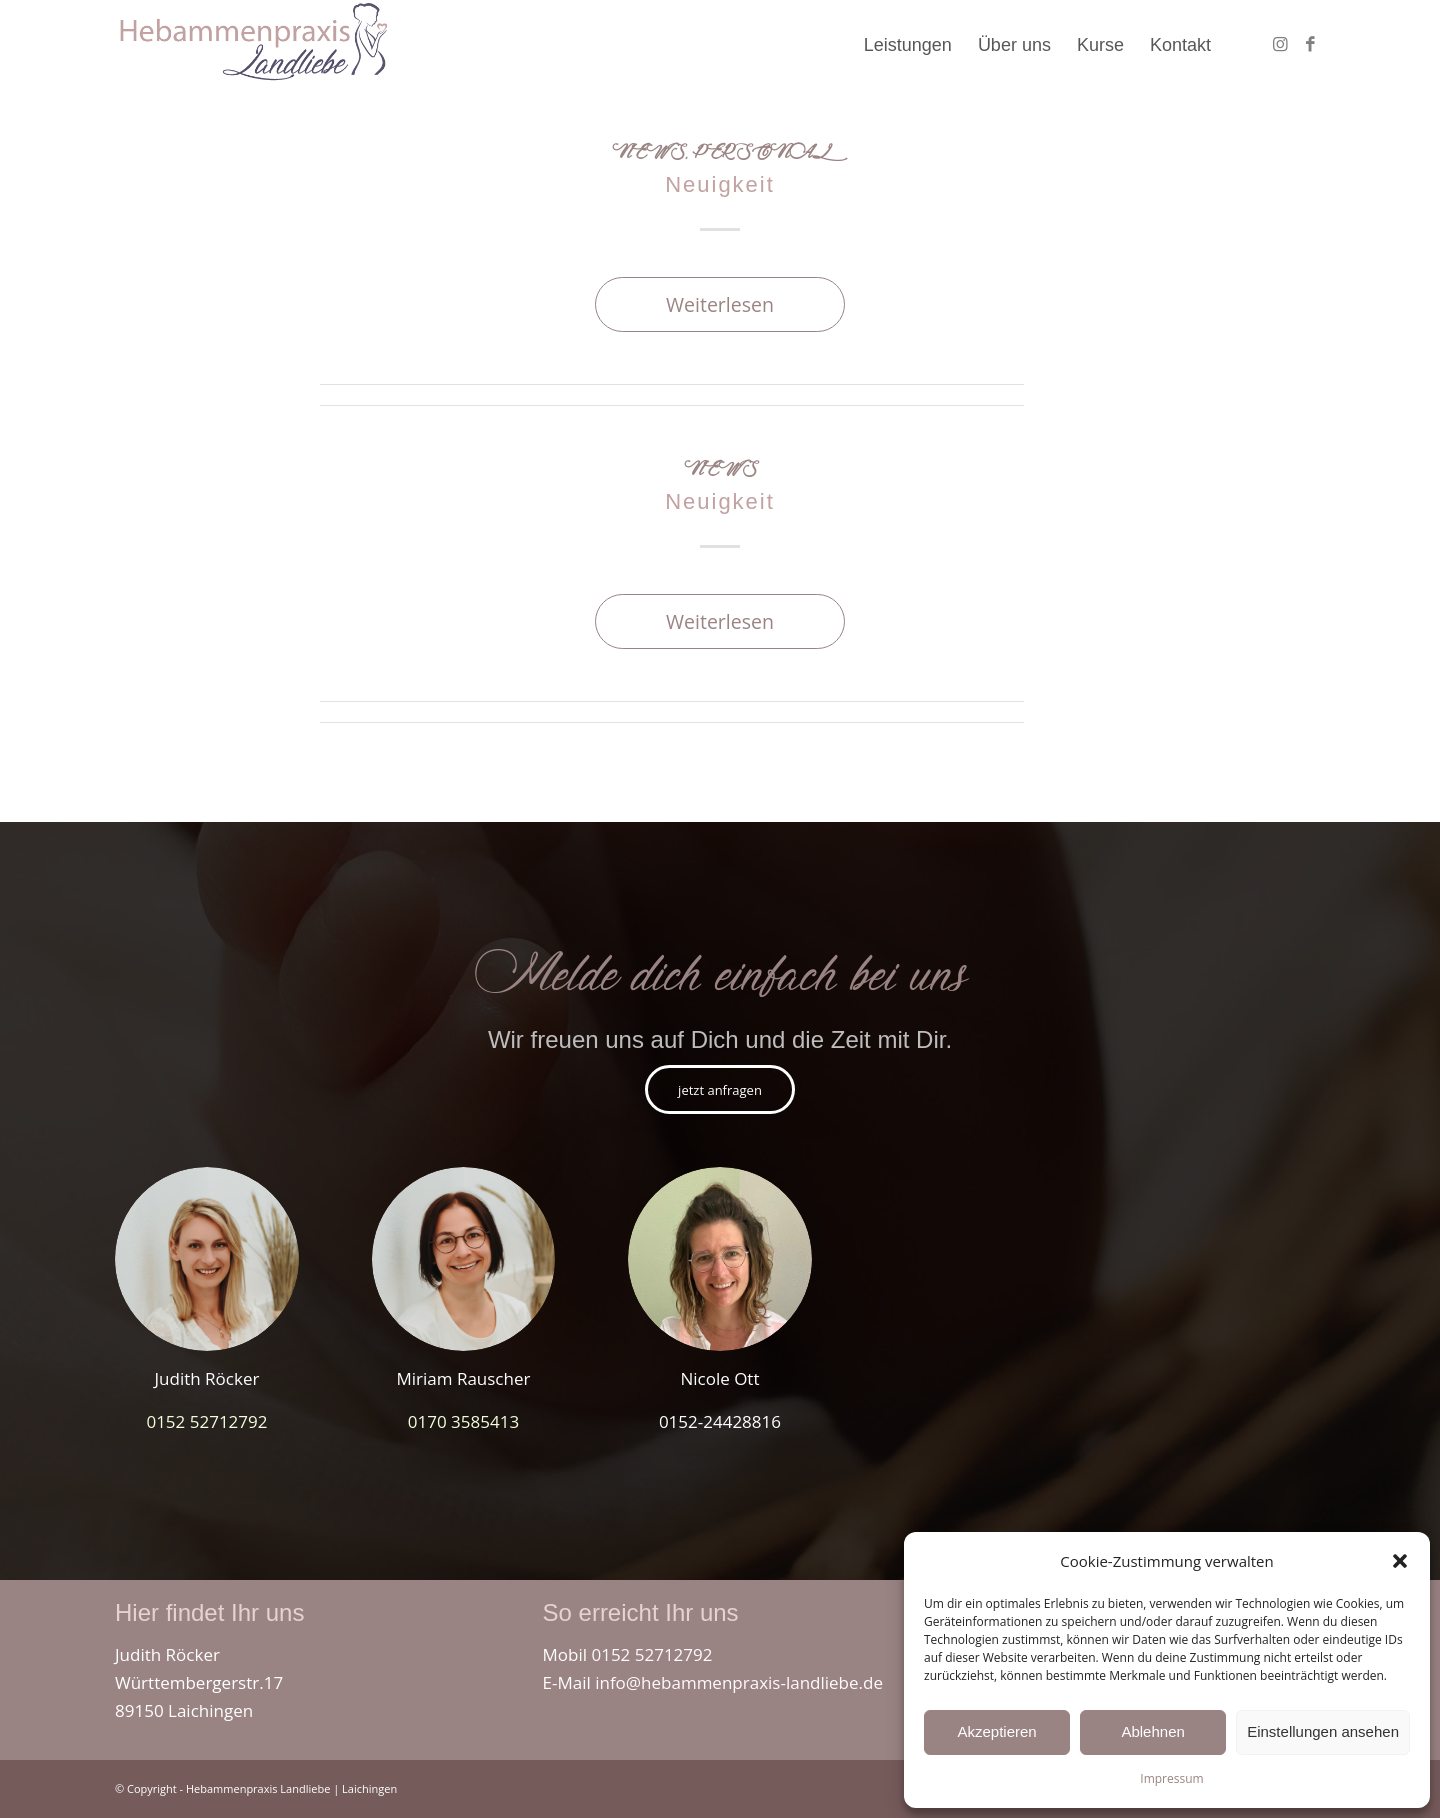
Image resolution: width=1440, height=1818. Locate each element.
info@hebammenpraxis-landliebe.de (739, 1682)
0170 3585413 (463, 1421)
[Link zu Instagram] (1280, 44)
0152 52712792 (206, 1421)
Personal (760, 154)
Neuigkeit (720, 184)
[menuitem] (908, 45)
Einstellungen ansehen (1323, 1731)
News (648, 154)
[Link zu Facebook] (1310, 44)
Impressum (1171, 1778)
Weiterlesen (720, 304)
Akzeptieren (996, 1731)
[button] (1400, 1561)
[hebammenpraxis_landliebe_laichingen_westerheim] (252, 45)
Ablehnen (1152, 1731)
